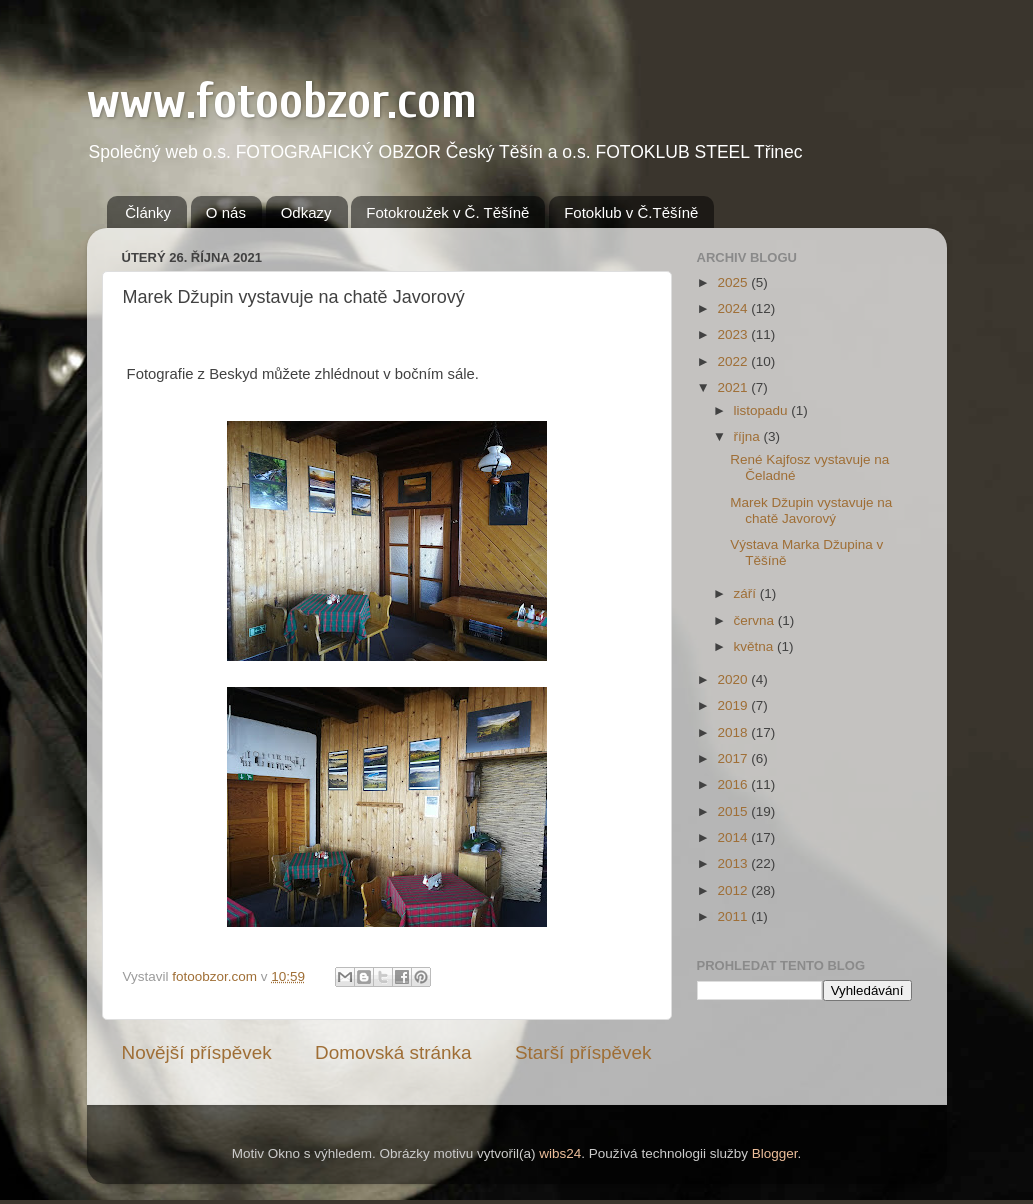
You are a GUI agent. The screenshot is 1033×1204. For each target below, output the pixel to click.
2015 (734, 811)
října (749, 436)
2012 (734, 890)
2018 (734, 732)
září (747, 593)
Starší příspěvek (583, 1052)
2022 (734, 361)
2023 (734, 334)
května (756, 646)
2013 (734, 863)
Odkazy (306, 212)
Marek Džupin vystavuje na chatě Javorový (811, 510)
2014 (734, 837)
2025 (734, 282)
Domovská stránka (393, 1052)
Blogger (775, 1153)
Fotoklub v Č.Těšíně (631, 212)
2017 (734, 758)
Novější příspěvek (197, 1052)
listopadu (763, 410)
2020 (734, 679)
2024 (734, 308)
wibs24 (560, 1153)
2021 (734, 387)
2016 (734, 784)
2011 (734, 916)
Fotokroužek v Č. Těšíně (447, 212)
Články (148, 212)
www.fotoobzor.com (282, 101)
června (756, 620)
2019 (734, 705)
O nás (226, 212)
